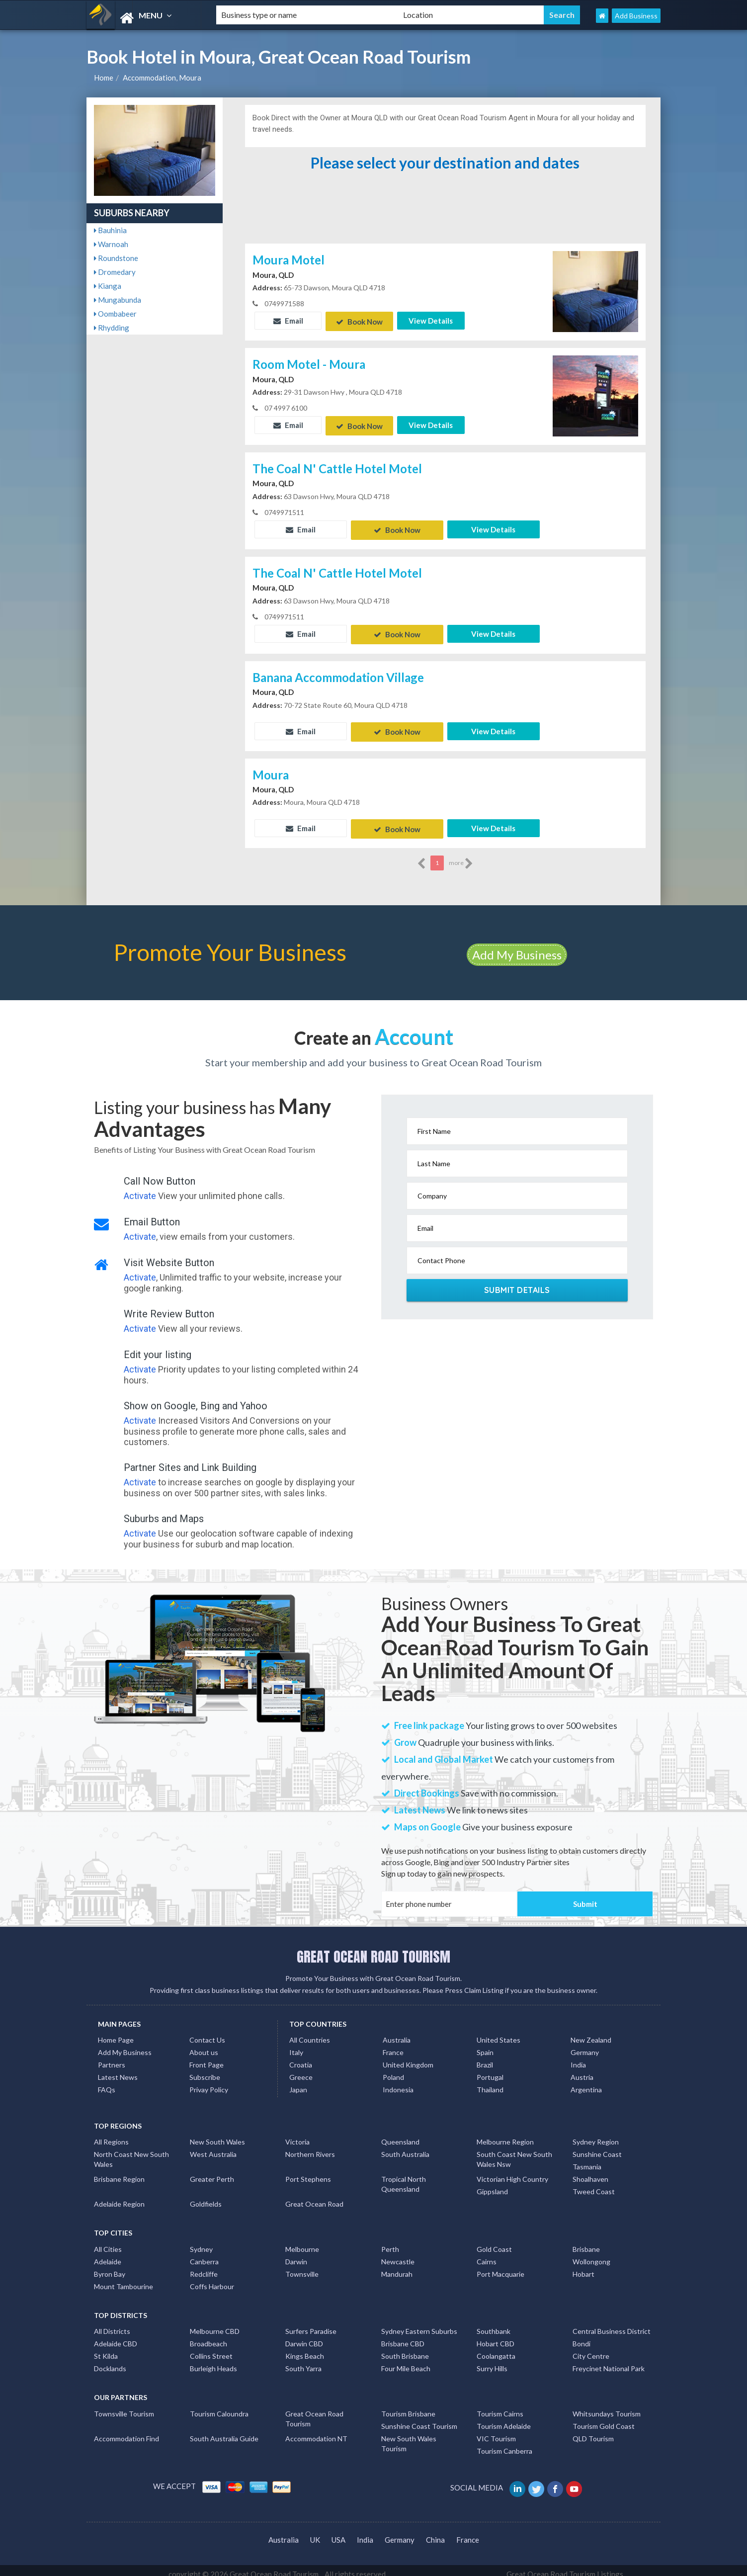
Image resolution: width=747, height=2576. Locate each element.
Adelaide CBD (115, 2336)
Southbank (493, 2323)
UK (315, 2531)
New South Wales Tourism (408, 2435)
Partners (111, 2057)
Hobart (583, 2266)
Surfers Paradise (310, 2323)
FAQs (106, 2082)
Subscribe (204, 2069)
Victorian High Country (512, 2171)
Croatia (300, 2057)
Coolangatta (496, 2348)
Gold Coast (494, 2241)
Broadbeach (208, 2336)
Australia (397, 2032)
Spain (485, 2045)
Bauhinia (110, 230)
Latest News (118, 2069)
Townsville (302, 2266)
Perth (390, 2241)
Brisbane (586, 2241)
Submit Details (517, 1282)
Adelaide (107, 2253)
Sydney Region (596, 2134)
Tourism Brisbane (408, 2406)
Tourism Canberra (504, 2443)
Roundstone (116, 258)
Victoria (297, 2134)
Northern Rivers (310, 2147)
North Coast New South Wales (131, 2152)
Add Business (636, 15)
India (578, 2057)
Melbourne (302, 2241)
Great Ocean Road (314, 2196)
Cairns (487, 2253)
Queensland (400, 2134)
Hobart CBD (495, 2336)
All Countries (309, 2032)
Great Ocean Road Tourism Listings (564, 2566)
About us (203, 2045)
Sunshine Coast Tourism (419, 2418)
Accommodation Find (126, 2430)
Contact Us (207, 2032)
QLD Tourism (593, 2430)
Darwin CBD (304, 2336)
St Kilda (106, 2348)
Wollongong (591, 2253)
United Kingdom (408, 2057)
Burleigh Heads (213, 2361)
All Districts (112, 2323)
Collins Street (211, 2348)
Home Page (116, 2032)
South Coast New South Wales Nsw (514, 2152)
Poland (393, 2069)
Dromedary (115, 271)
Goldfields (206, 2196)
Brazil (485, 2057)
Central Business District (612, 2323)
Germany (585, 2045)
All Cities (108, 2241)
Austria (582, 2069)
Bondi (581, 2336)
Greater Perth (212, 2171)
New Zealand (591, 2032)
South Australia (405, 2147)
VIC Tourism (496, 2430)
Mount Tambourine (123, 2278)
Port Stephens (308, 2171)
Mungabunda (117, 299)
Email (288, 320)
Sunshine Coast (597, 2147)
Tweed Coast (594, 2184)
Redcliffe (204, 2266)
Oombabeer (115, 313)
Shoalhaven (590, 2171)
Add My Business (517, 947)
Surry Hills (492, 2361)
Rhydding (111, 327)
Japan (298, 2082)
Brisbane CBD (402, 2336)
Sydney (201, 2241)
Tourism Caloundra (219, 2406)
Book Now (359, 320)
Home (103, 77)
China (435, 2531)
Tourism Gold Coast (604, 2418)
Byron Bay (109, 2266)
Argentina (586, 2082)
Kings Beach (304, 2348)
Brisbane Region (119, 2171)
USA (338, 2531)
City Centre (591, 2348)
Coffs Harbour (212, 2278)
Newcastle (398, 2253)
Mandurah (397, 2266)
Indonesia (398, 2082)
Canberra (204, 2253)
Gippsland (492, 2184)
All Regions (111, 2134)
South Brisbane (405, 2348)
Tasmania (587, 2159)
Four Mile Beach (405, 2361)
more (461, 856)
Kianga (107, 285)
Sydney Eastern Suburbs (419, 2323)
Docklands (110, 2361)
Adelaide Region (119, 2196)
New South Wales (217, 2134)
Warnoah (111, 244)
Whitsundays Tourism (607, 2406)
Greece (301, 2069)
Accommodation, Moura (162, 77)
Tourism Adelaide (504, 2418)
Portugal (490, 2069)
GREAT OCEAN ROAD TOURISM (373, 1948)
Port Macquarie (500, 2266)
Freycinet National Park (609, 2361)
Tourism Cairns (500, 2406)
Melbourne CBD (215, 2323)
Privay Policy (208, 2082)
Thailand (490, 2082)
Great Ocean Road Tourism (314, 2411)
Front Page (206, 2057)
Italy (296, 2045)
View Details (431, 320)
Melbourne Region (505, 2134)
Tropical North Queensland (403, 2176)
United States (498, 2032)
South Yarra (303, 2361)
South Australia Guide (224, 2430)
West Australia (213, 2147)
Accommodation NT (316, 2430)
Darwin (296, 2253)
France (393, 2045)
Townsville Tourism (124, 2406)
